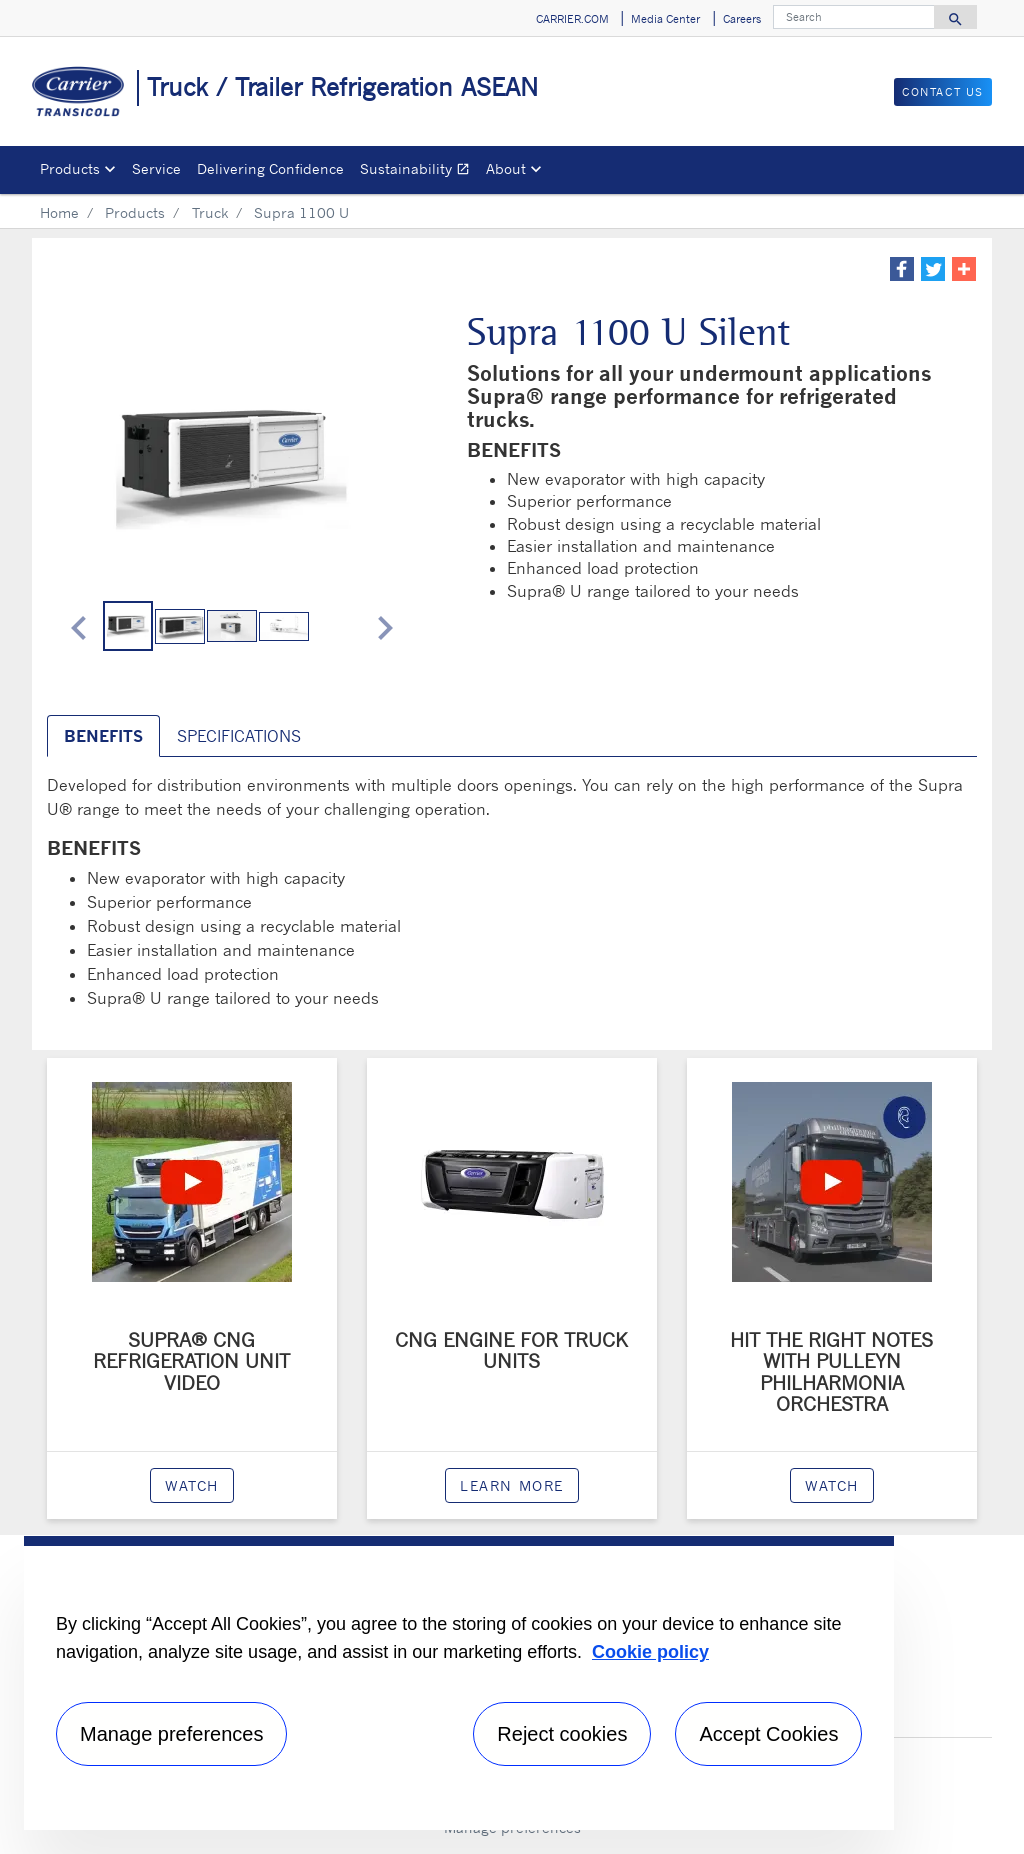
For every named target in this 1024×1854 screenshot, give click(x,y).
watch (192, 1485)
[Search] (854, 17)
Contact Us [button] (943, 92)
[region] (459, 1683)
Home (59, 212)
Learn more (512, 1485)
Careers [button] (742, 19)
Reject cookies (562, 1734)
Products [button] (70, 168)
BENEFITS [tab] (103, 736)
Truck (210, 212)
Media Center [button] (665, 19)
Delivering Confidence (270, 168)
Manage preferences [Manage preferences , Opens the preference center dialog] (171, 1734)
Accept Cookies (768, 1734)
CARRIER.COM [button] (572, 19)
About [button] (506, 168)
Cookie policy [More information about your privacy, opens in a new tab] (650, 1652)
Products (135, 212)
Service (156, 168)
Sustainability (419, 171)
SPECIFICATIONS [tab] (239, 736)
